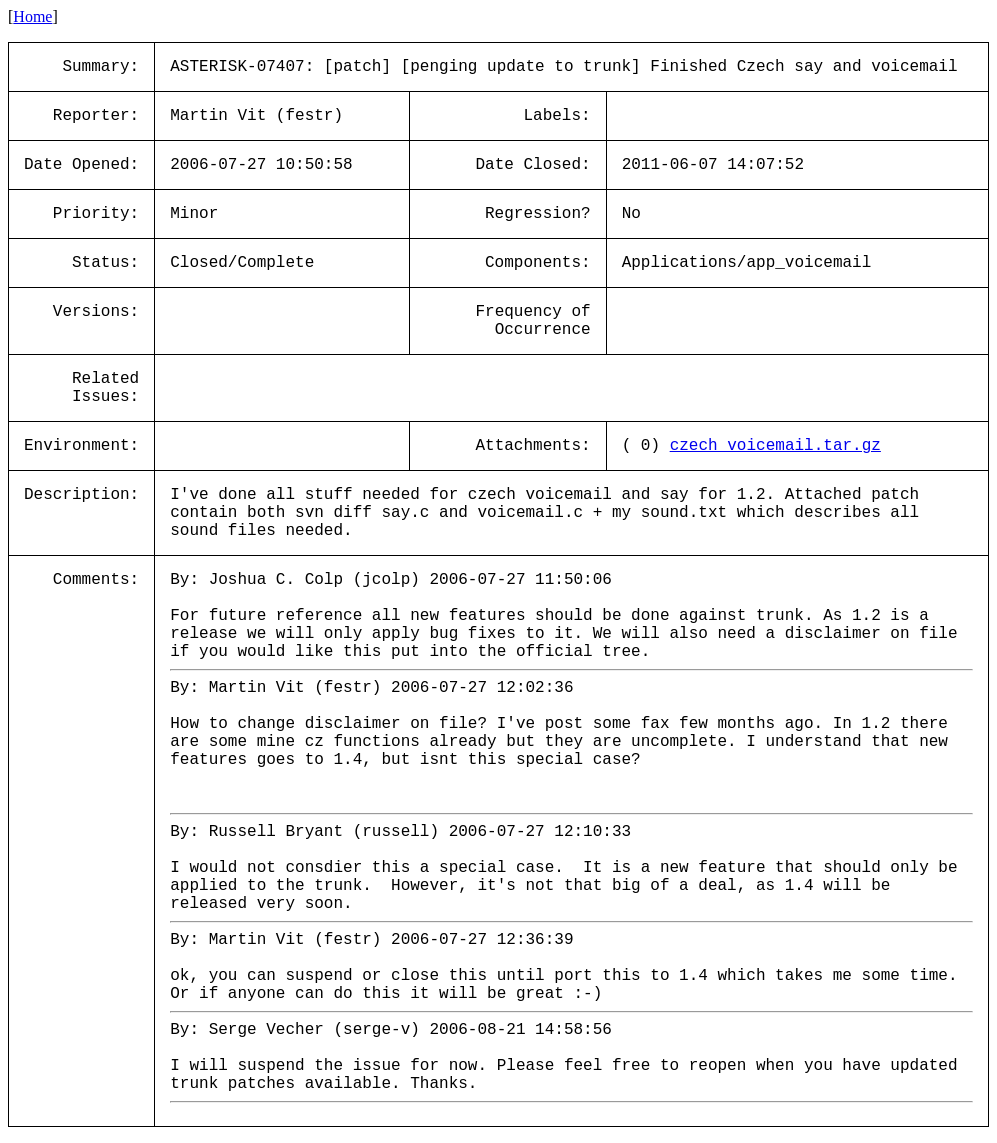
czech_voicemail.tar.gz (775, 446)
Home (32, 16)
